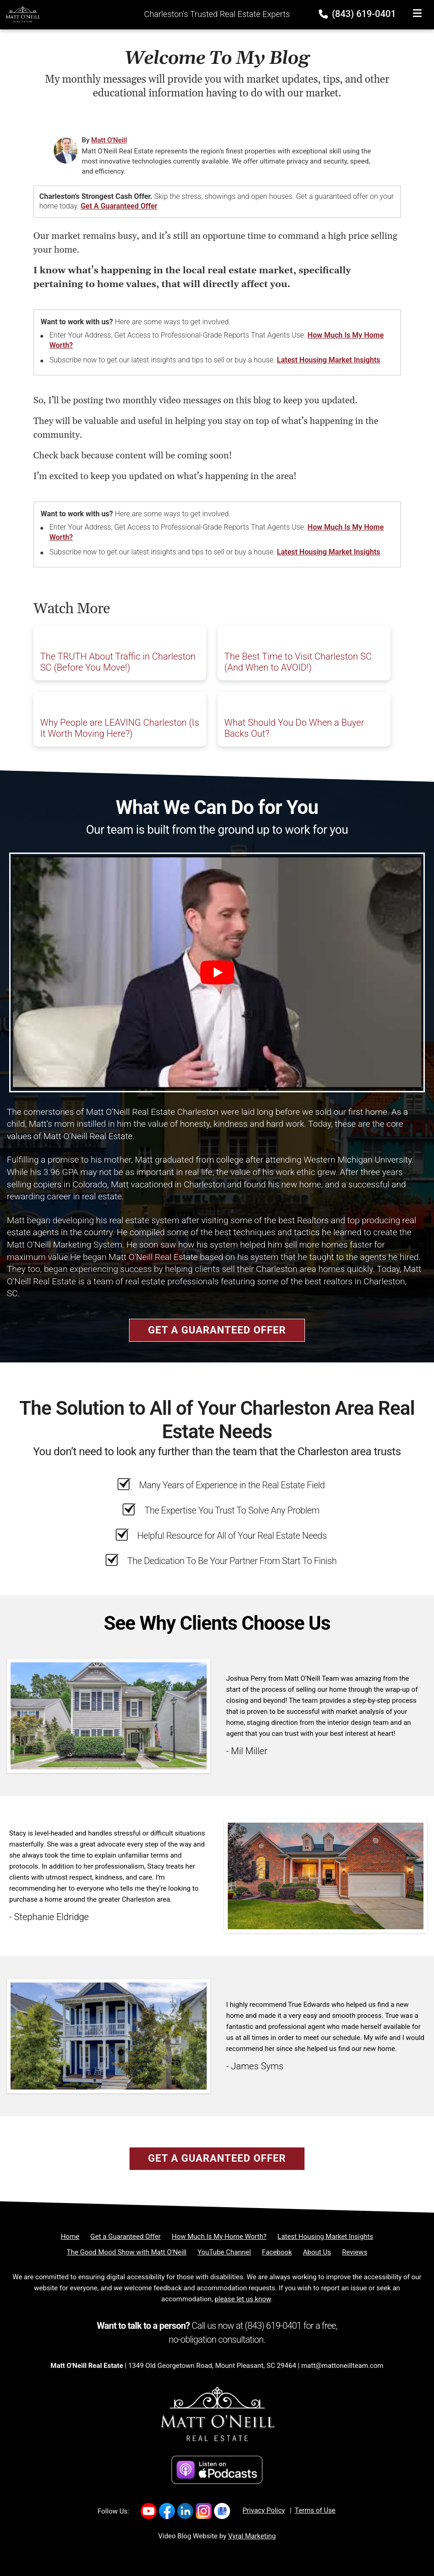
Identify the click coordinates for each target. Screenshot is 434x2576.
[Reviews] (354, 2252)
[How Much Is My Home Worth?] (219, 2236)
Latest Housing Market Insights (328, 360)
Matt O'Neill (109, 140)
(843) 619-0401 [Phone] (358, 13)
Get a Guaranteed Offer (118, 206)
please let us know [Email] (242, 2299)
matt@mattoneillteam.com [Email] (342, 2365)
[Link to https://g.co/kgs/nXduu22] (222, 2511)
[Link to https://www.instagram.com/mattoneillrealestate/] (204, 2511)
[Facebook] (277, 2252)
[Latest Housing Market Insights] (325, 2236)
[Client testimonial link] (108, 1715)
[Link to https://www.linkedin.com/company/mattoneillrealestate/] (185, 2511)
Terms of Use (315, 2510)
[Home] (20, 14)
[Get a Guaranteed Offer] (125, 2236)
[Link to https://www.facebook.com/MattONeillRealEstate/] (167, 2511)
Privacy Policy (263, 2510)
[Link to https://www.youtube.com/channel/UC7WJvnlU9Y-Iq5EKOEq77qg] (149, 2511)
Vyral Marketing (252, 2536)
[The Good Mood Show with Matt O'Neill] (126, 2252)
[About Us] (317, 2252)
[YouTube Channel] (224, 2252)
